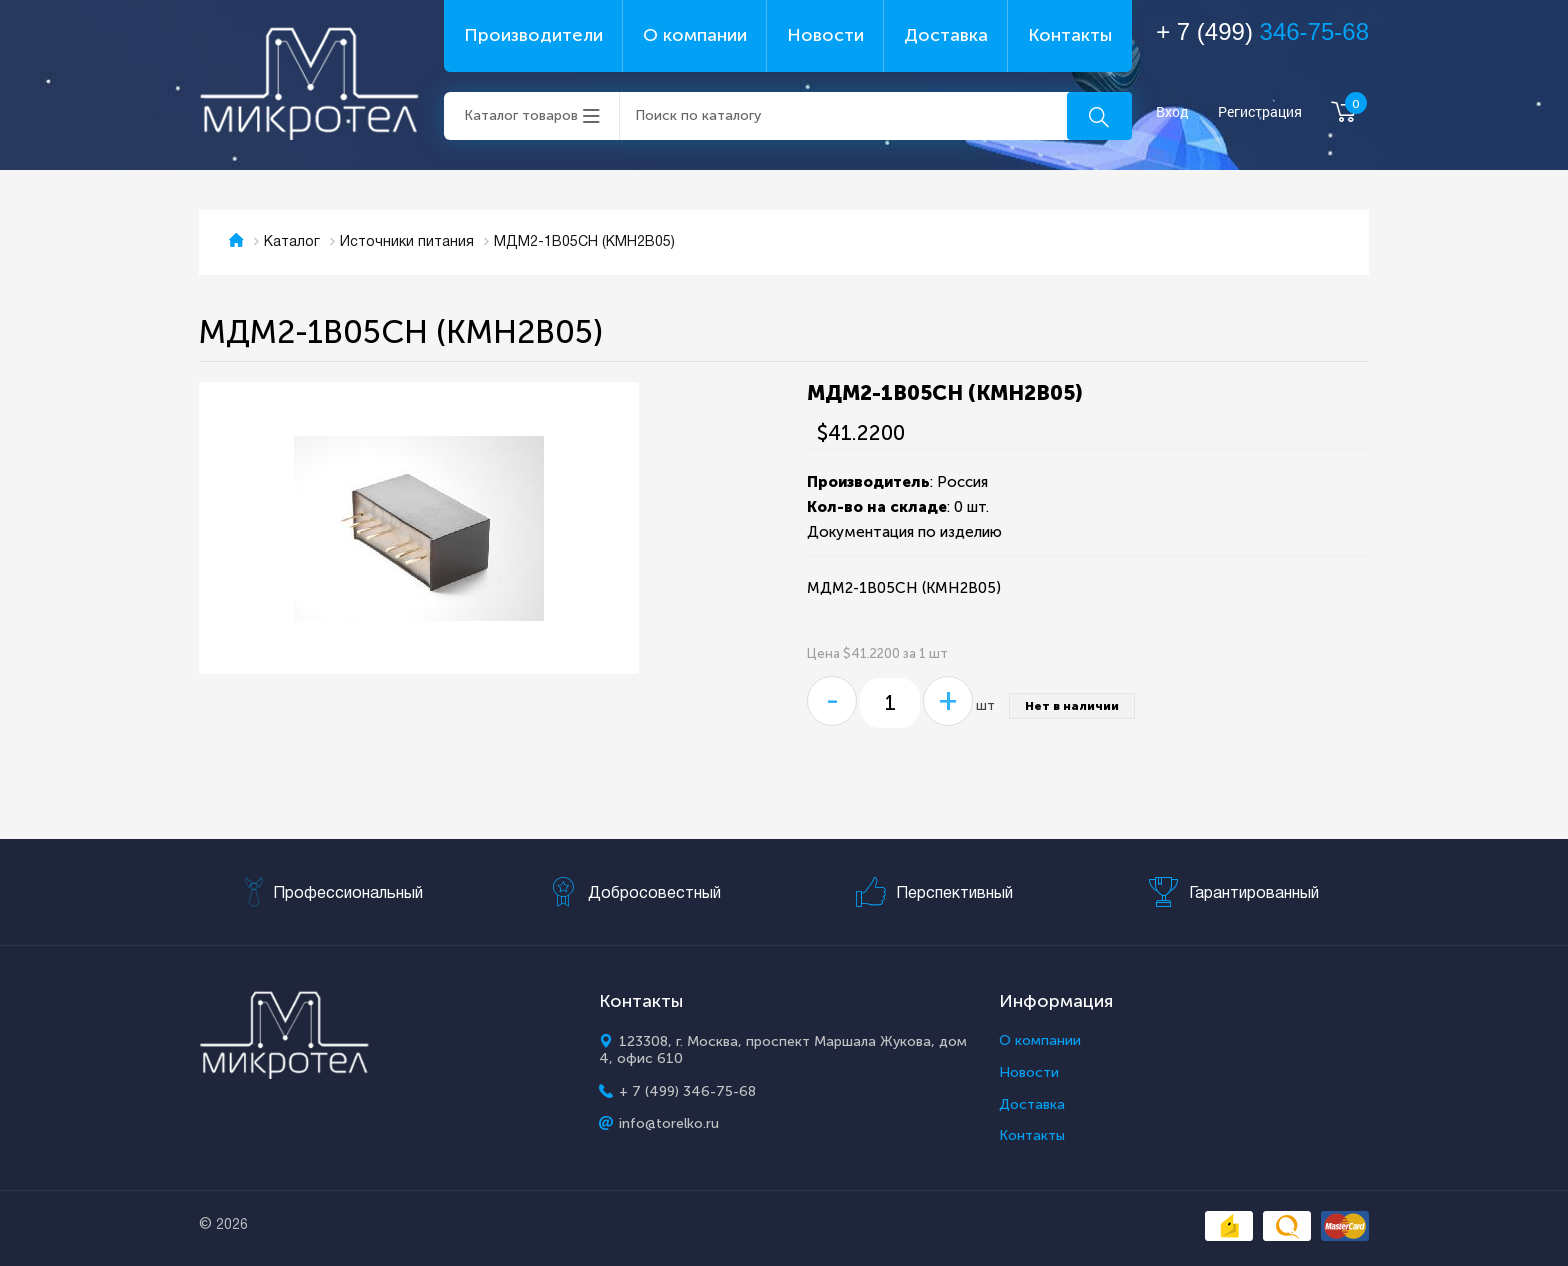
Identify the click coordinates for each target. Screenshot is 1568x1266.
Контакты (1070, 35)
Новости (825, 35)
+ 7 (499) (1262, 31)
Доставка (946, 35)
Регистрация (1260, 112)
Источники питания (407, 242)
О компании (695, 35)
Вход (1172, 112)
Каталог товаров (521, 115)
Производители (533, 35)
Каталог (292, 242)
